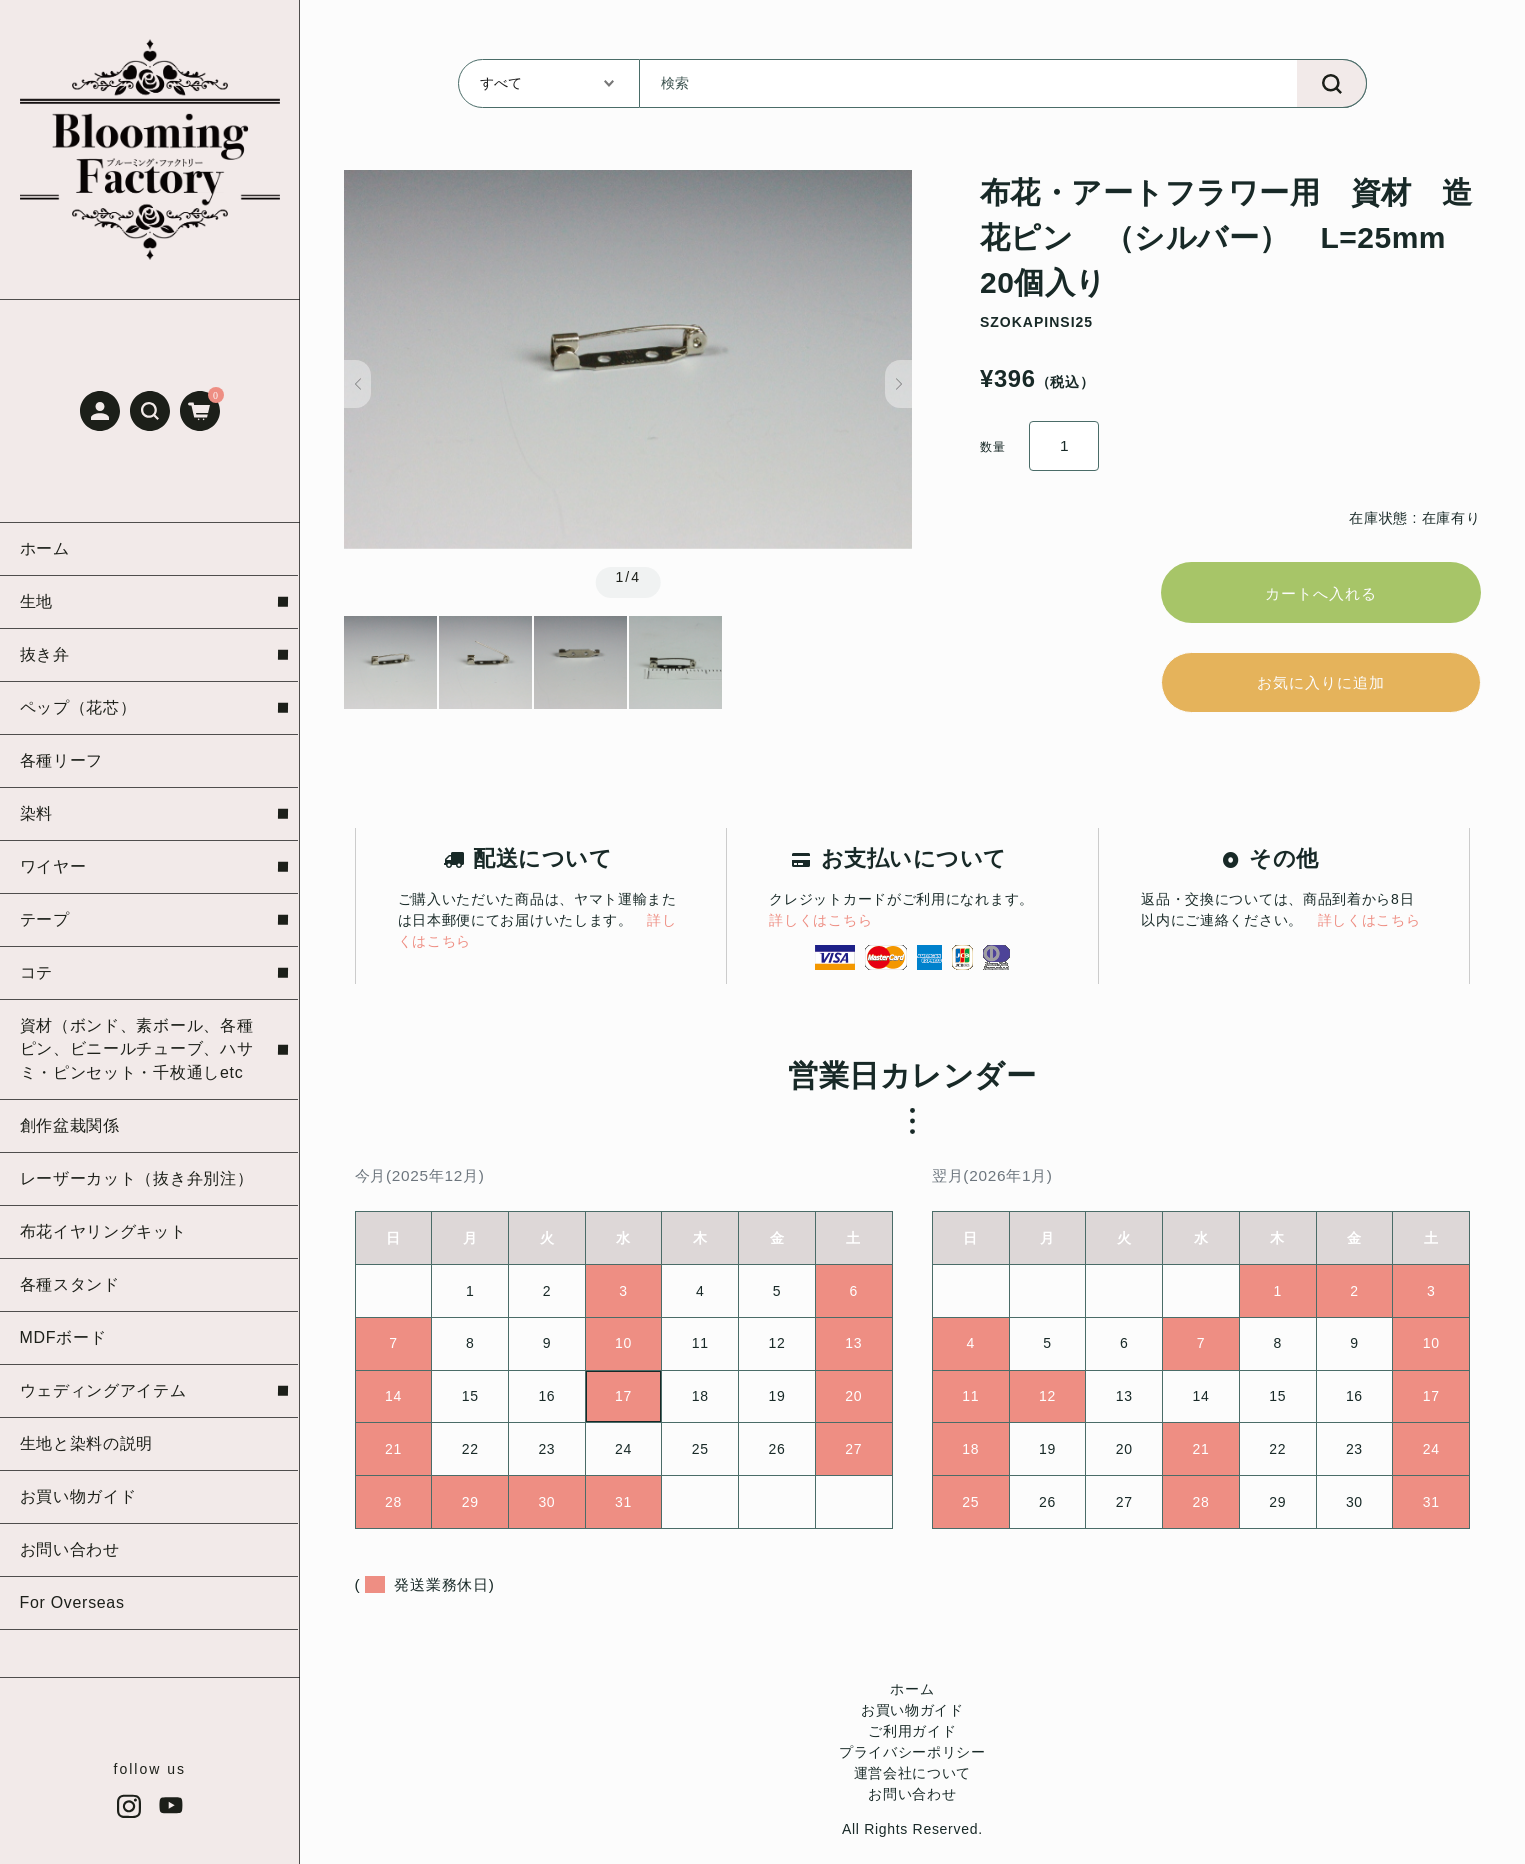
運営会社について (913, 1783)
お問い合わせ (912, 1804)
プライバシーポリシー (912, 1762)
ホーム (912, 1699)
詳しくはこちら (820, 930)
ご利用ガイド (912, 1741)
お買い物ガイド (912, 1720)
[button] (150, 411)
